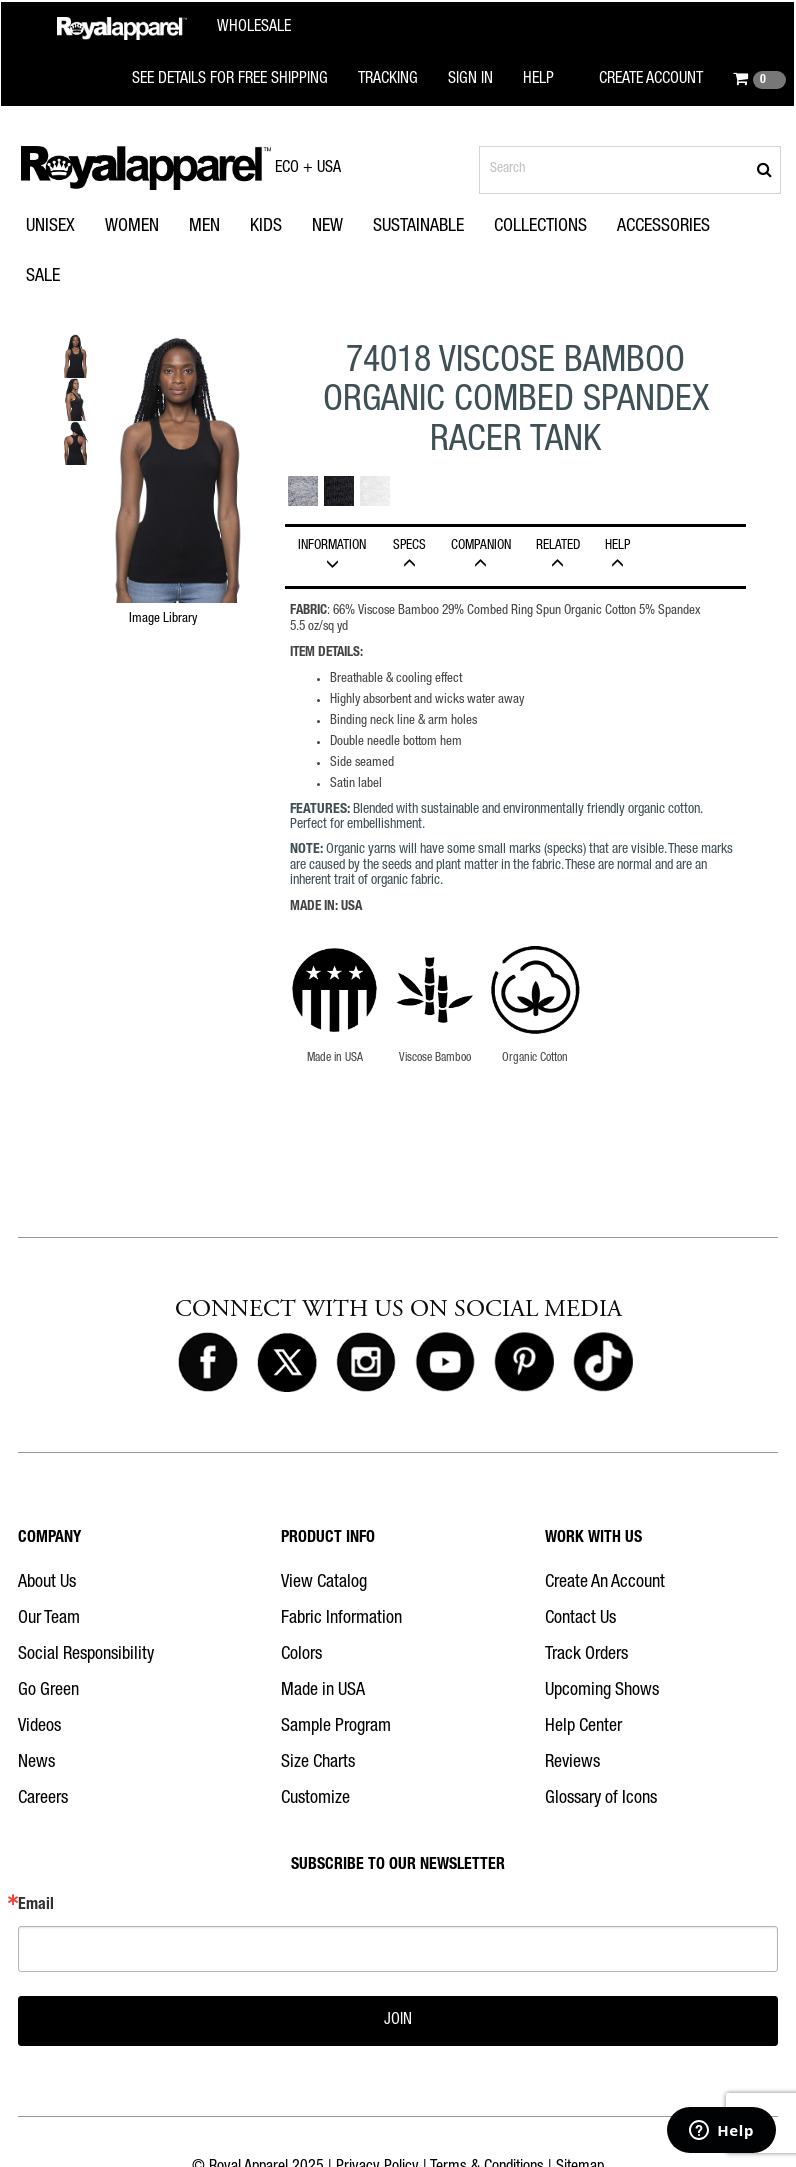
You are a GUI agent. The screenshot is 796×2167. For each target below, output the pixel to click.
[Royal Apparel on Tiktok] (603, 1363)
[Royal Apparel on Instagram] (366, 1363)
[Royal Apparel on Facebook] (208, 1363)
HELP (617, 555)
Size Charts (318, 1763)
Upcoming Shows (602, 1691)
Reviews (572, 1763)
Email (36, 1906)
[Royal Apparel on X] (287, 1363)
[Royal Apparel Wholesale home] (174, 28)
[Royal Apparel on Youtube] (445, 1363)
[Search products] (630, 170)
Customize (315, 1799)
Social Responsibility (86, 1655)
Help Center (583, 1727)
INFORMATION (332, 555)
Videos (39, 1727)
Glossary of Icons (601, 1799)
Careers (43, 1799)
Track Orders (586, 1655)
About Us (47, 1583)
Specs (409, 555)
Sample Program (336, 1727)
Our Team (49, 1619)
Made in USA (323, 1691)
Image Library (163, 619)
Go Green (48, 1691)
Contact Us (580, 1619)
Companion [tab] (480, 555)
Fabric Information (341, 1619)
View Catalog (324, 1583)
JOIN (398, 2021)
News (36, 1763)
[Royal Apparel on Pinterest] (524, 1363)
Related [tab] (557, 555)
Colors (301, 1655)
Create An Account (605, 1583)
